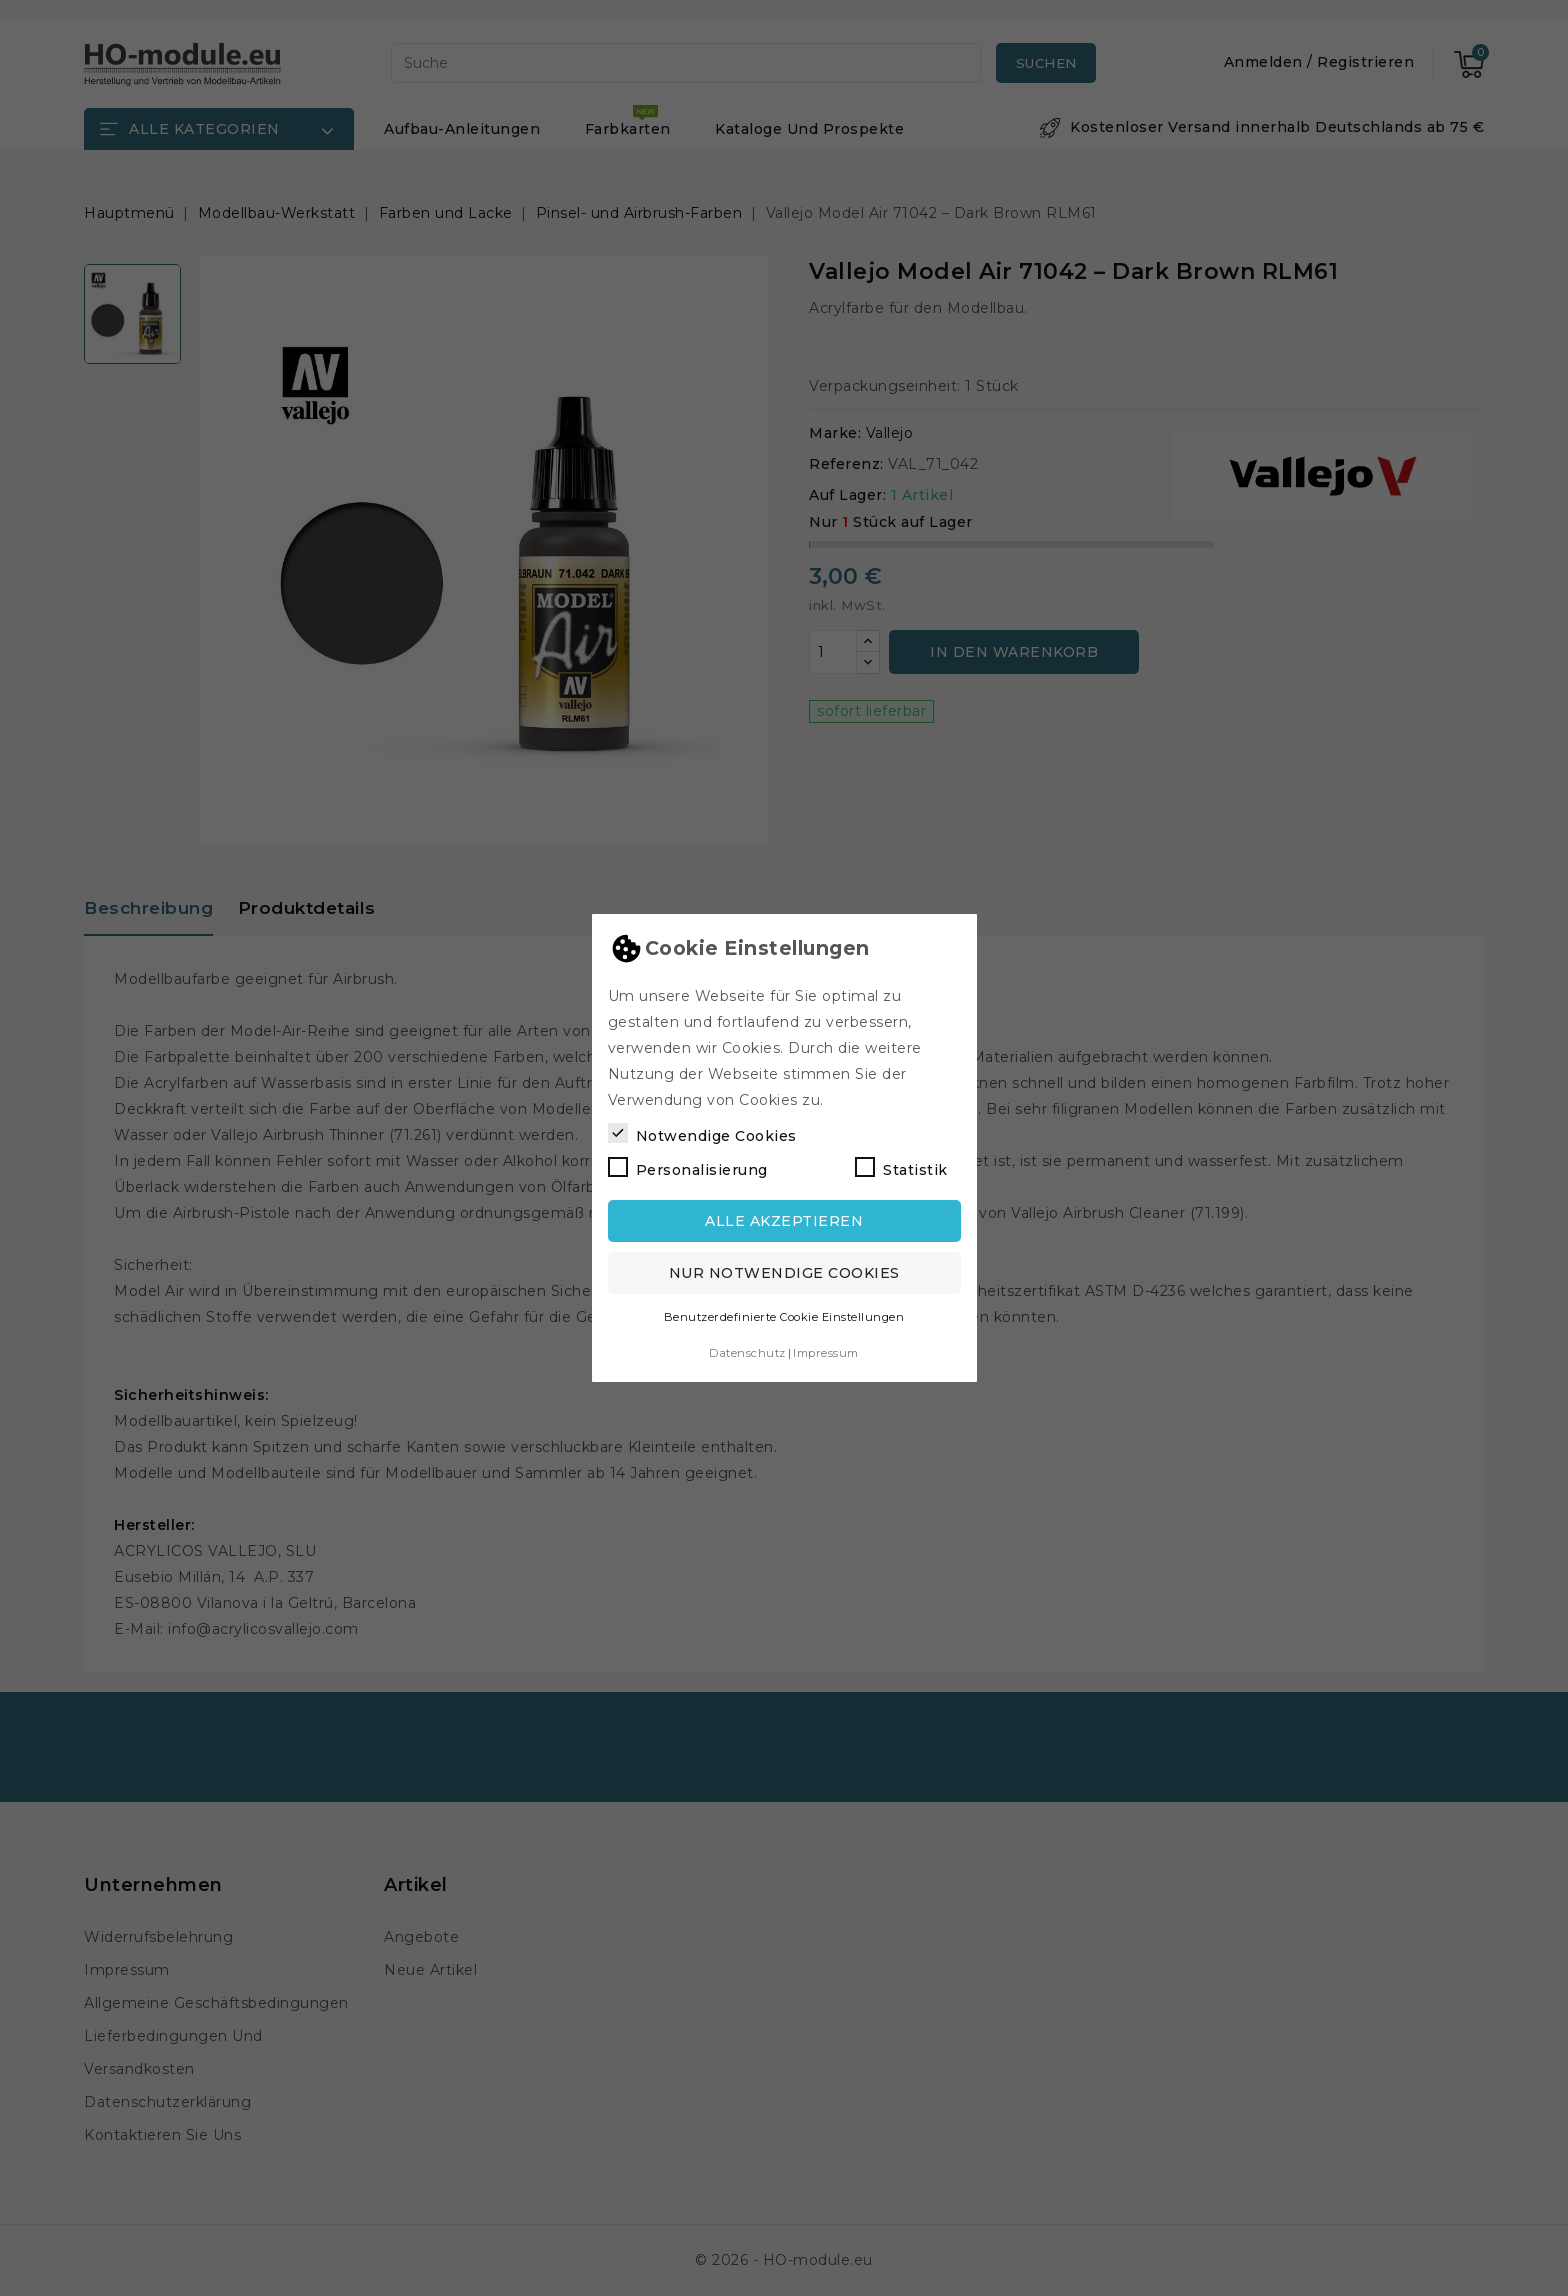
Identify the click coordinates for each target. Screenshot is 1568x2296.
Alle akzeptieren (784, 1221)
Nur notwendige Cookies (784, 1273)
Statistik (901, 1168)
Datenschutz (747, 1353)
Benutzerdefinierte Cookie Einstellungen (784, 1317)
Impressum (826, 1353)
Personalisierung (688, 1168)
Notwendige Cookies (702, 1134)
